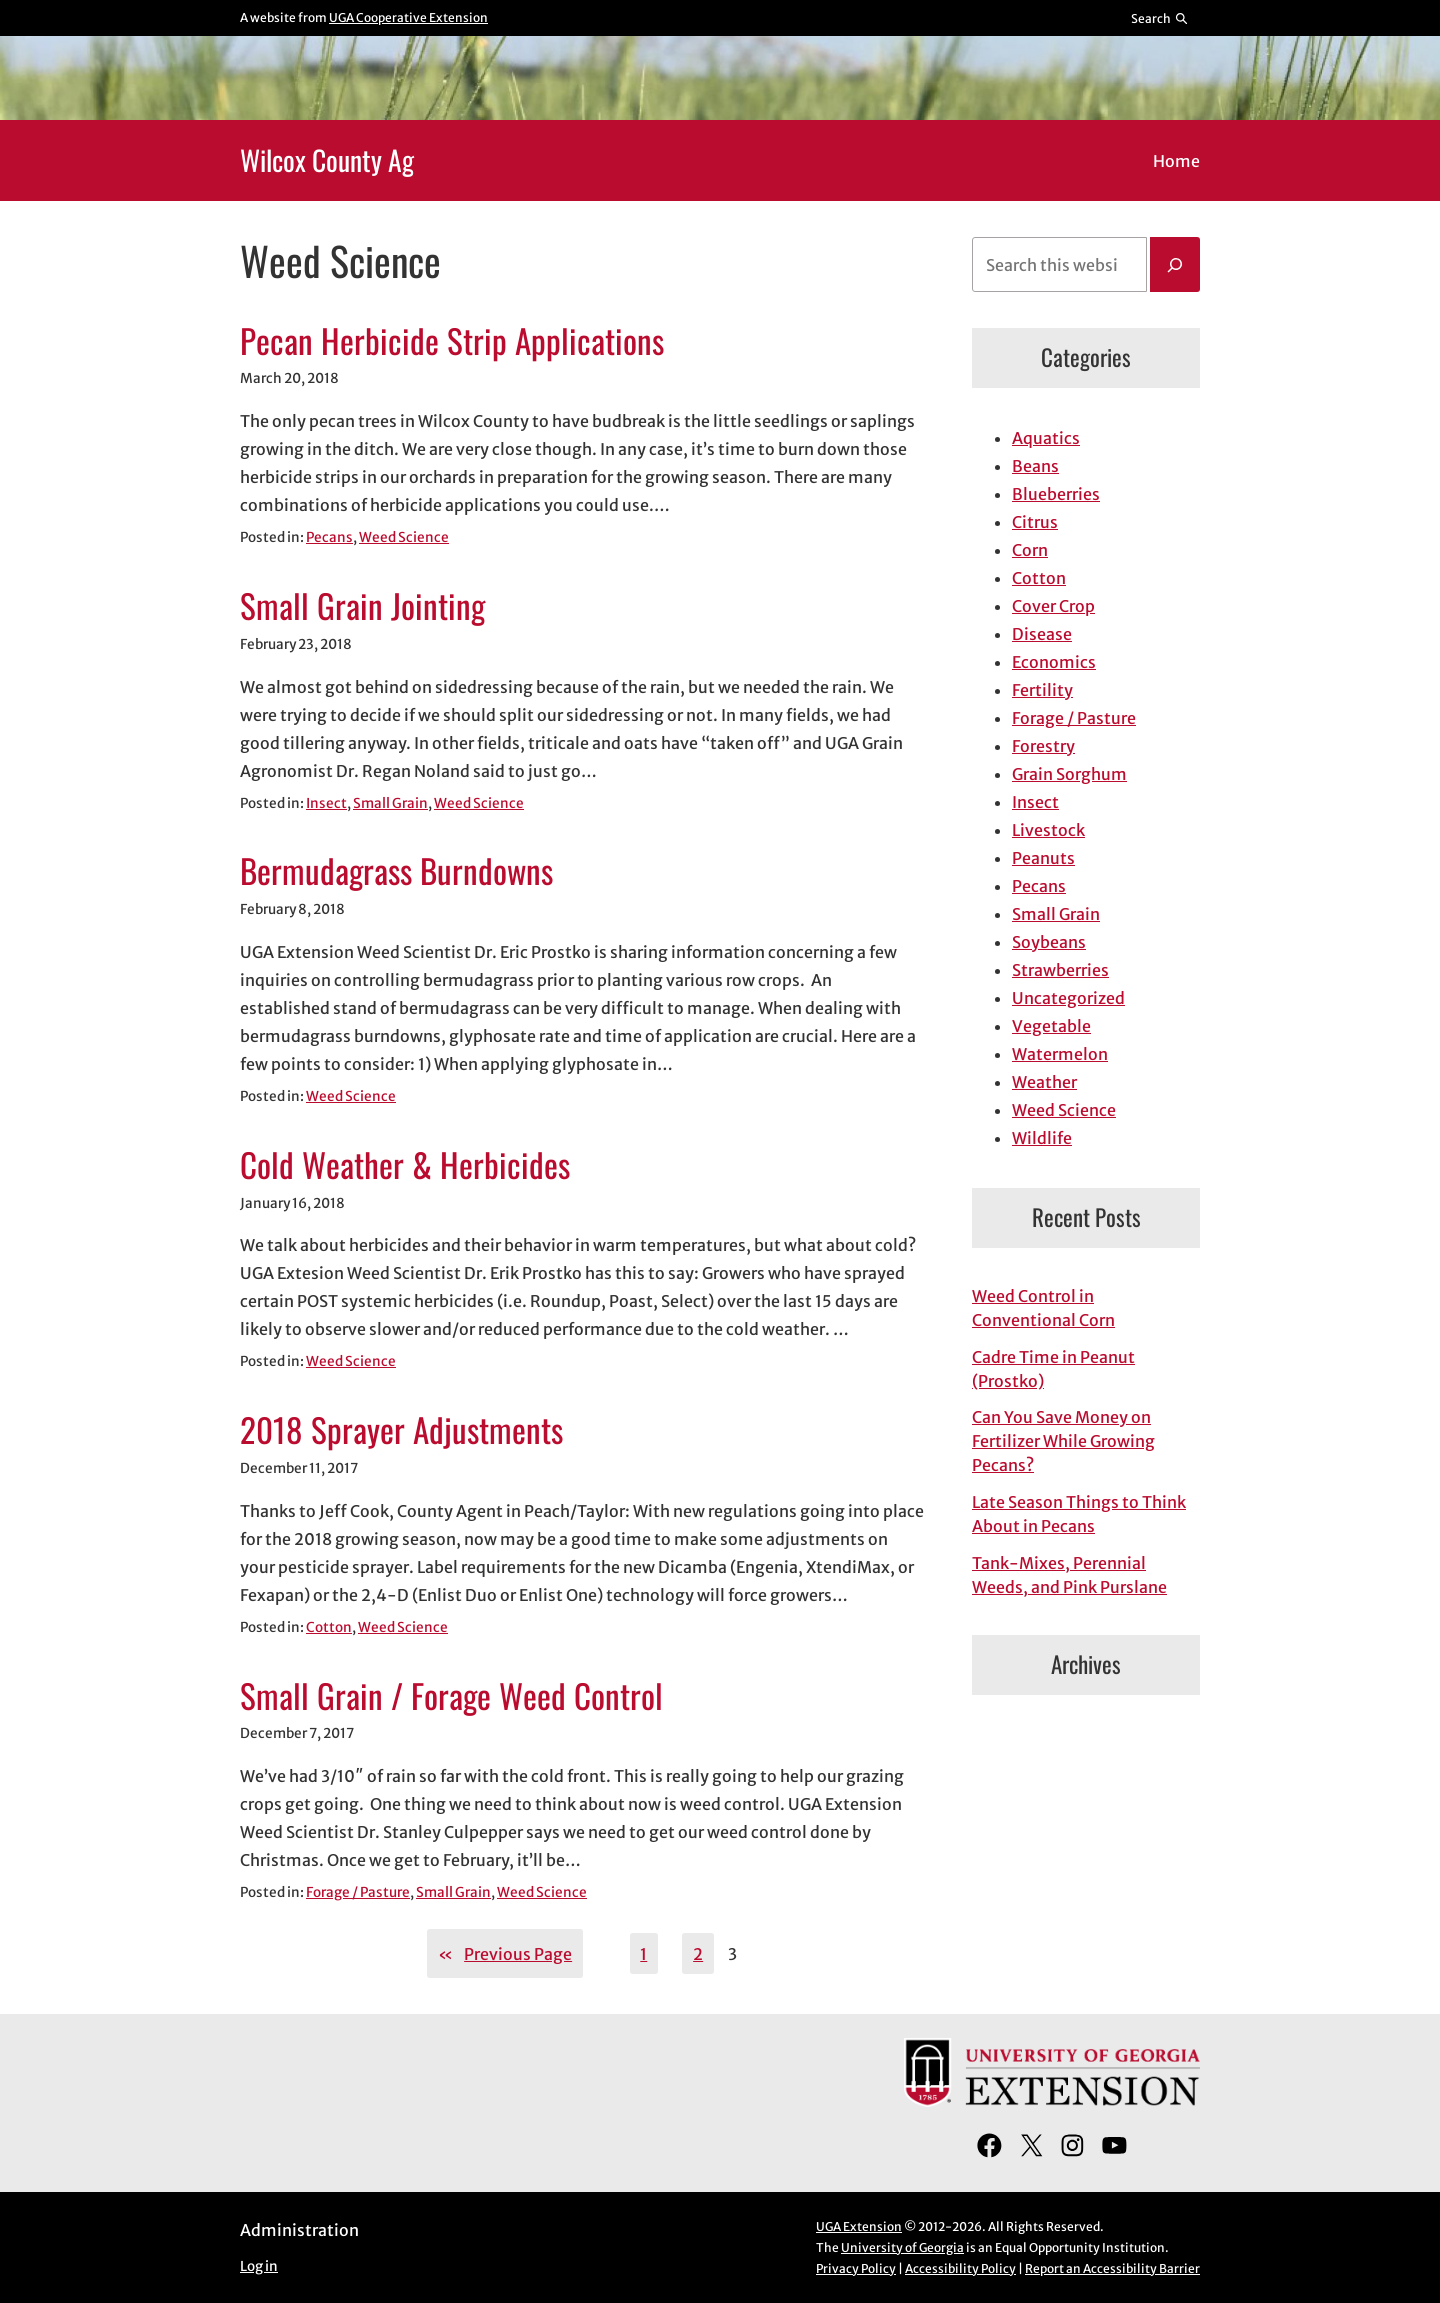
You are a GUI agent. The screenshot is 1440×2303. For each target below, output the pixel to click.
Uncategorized (1068, 998)
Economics (1054, 662)
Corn (1030, 550)
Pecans (329, 537)
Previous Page (505, 1954)
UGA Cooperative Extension (408, 17)
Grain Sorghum (1069, 774)
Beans (1035, 466)
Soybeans (1049, 942)
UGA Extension (859, 2226)
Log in (259, 2266)
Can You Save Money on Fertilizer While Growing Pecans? (1063, 1441)
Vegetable (1051, 1026)
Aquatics (1046, 438)
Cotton (329, 1627)
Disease (1042, 634)
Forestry (1043, 746)
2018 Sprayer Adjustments (401, 1430)
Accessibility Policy (960, 2268)
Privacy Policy (856, 2268)
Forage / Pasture (358, 1892)
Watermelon (1060, 1054)
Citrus (1035, 522)
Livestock (1048, 830)
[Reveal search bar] (1160, 18)
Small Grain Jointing (362, 606)
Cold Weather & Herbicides (405, 1165)
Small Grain (390, 803)
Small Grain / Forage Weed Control (451, 1696)
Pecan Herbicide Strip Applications (452, 341)
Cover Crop (1053, 606)
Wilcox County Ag (327, 159)
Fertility (1042, 690)
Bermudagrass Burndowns (396, 871)
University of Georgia (902, 2247)
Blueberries (1056, 494)
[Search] (1175, 265)
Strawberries (1060, 970)
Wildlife (1042, 1138)
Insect (326, 803)
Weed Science (404, 537)
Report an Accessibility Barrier (1112, 2268)
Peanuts (1043, 858)
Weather (1044, 1082)
